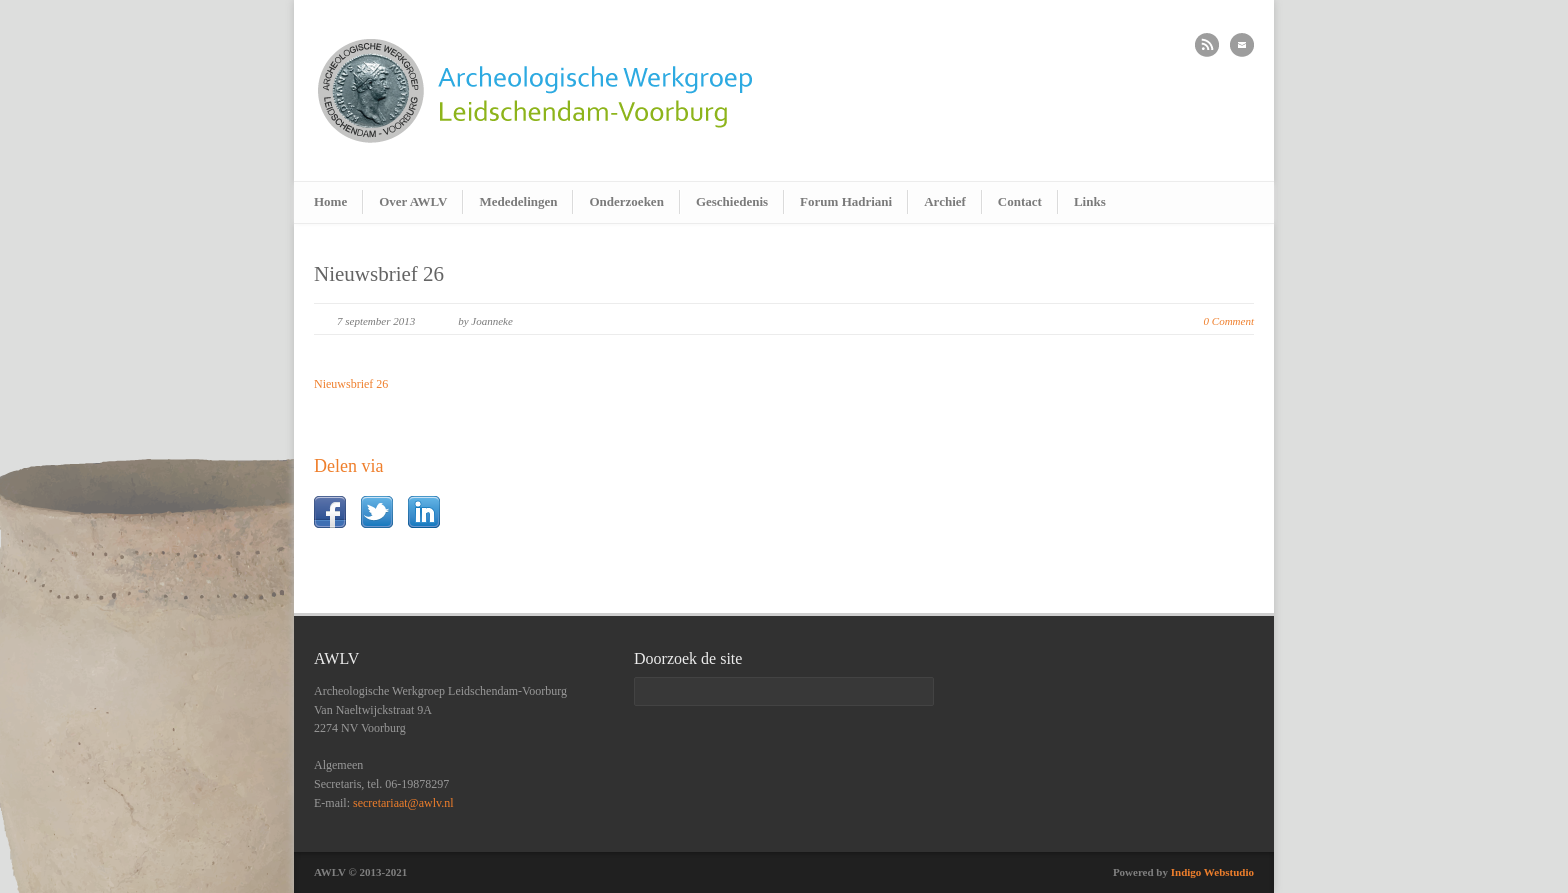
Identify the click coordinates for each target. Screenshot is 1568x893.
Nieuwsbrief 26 (379, 274)
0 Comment (1229, 321)
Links (1090, 201)
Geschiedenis (732, 201)
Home (330, 201)
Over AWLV (413, 201)
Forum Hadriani (846, 201)
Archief (945, 201)
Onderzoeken (626, 201)
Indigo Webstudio (1212, 872)
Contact (1020, 201)
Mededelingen (518, 201)
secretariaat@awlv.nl (403, 803)
